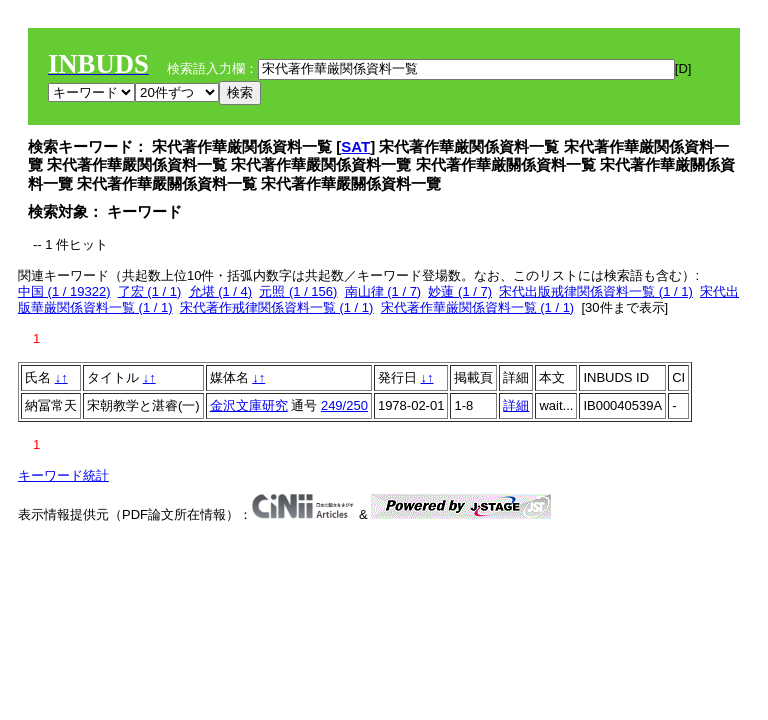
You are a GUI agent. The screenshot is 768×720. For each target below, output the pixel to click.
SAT (355, 146)
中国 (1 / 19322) (64, 291)
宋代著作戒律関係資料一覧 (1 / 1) (277, 307)
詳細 (516, 405)
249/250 (344, 405)
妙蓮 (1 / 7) (460, 291)
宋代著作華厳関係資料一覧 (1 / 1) (478, 307)
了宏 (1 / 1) (150, 291)
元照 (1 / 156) (298, 291)
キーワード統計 (63, 475)
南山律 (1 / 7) (383, 291)
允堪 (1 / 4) (221, 291)
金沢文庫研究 (249, 405)
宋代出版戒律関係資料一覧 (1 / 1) (596, 291)
